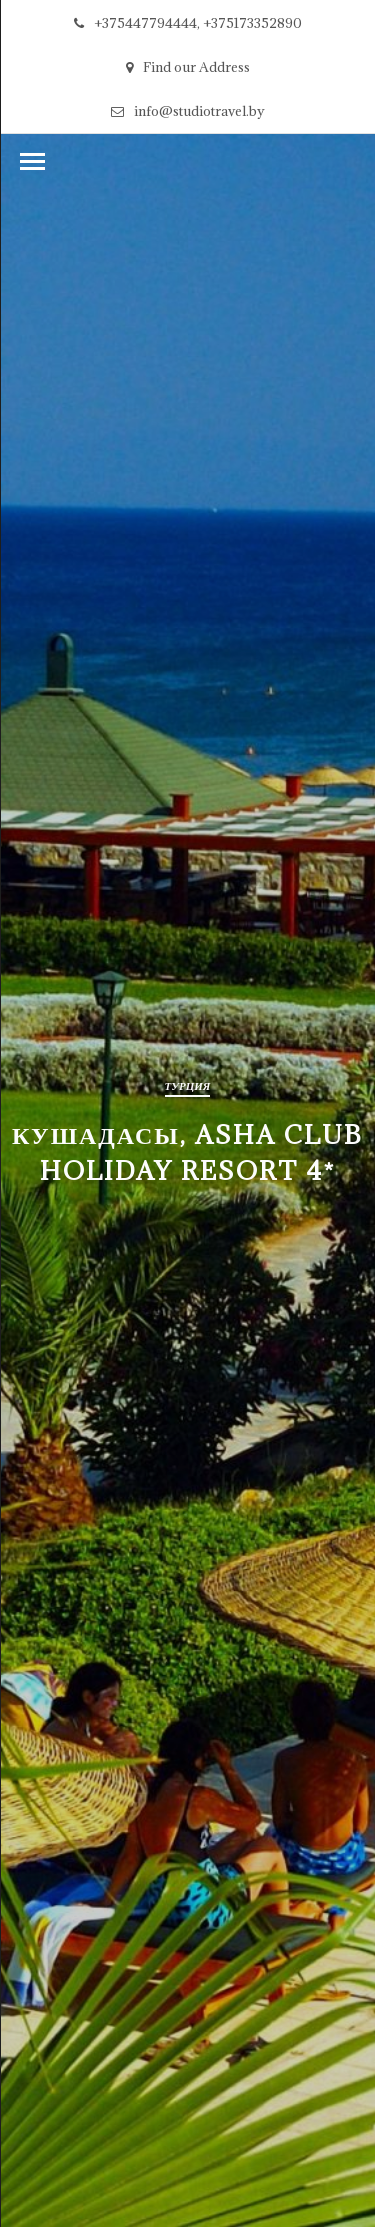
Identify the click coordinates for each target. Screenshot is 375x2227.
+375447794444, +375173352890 (188, 23)
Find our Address (188, 67)
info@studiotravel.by (188, 111)
